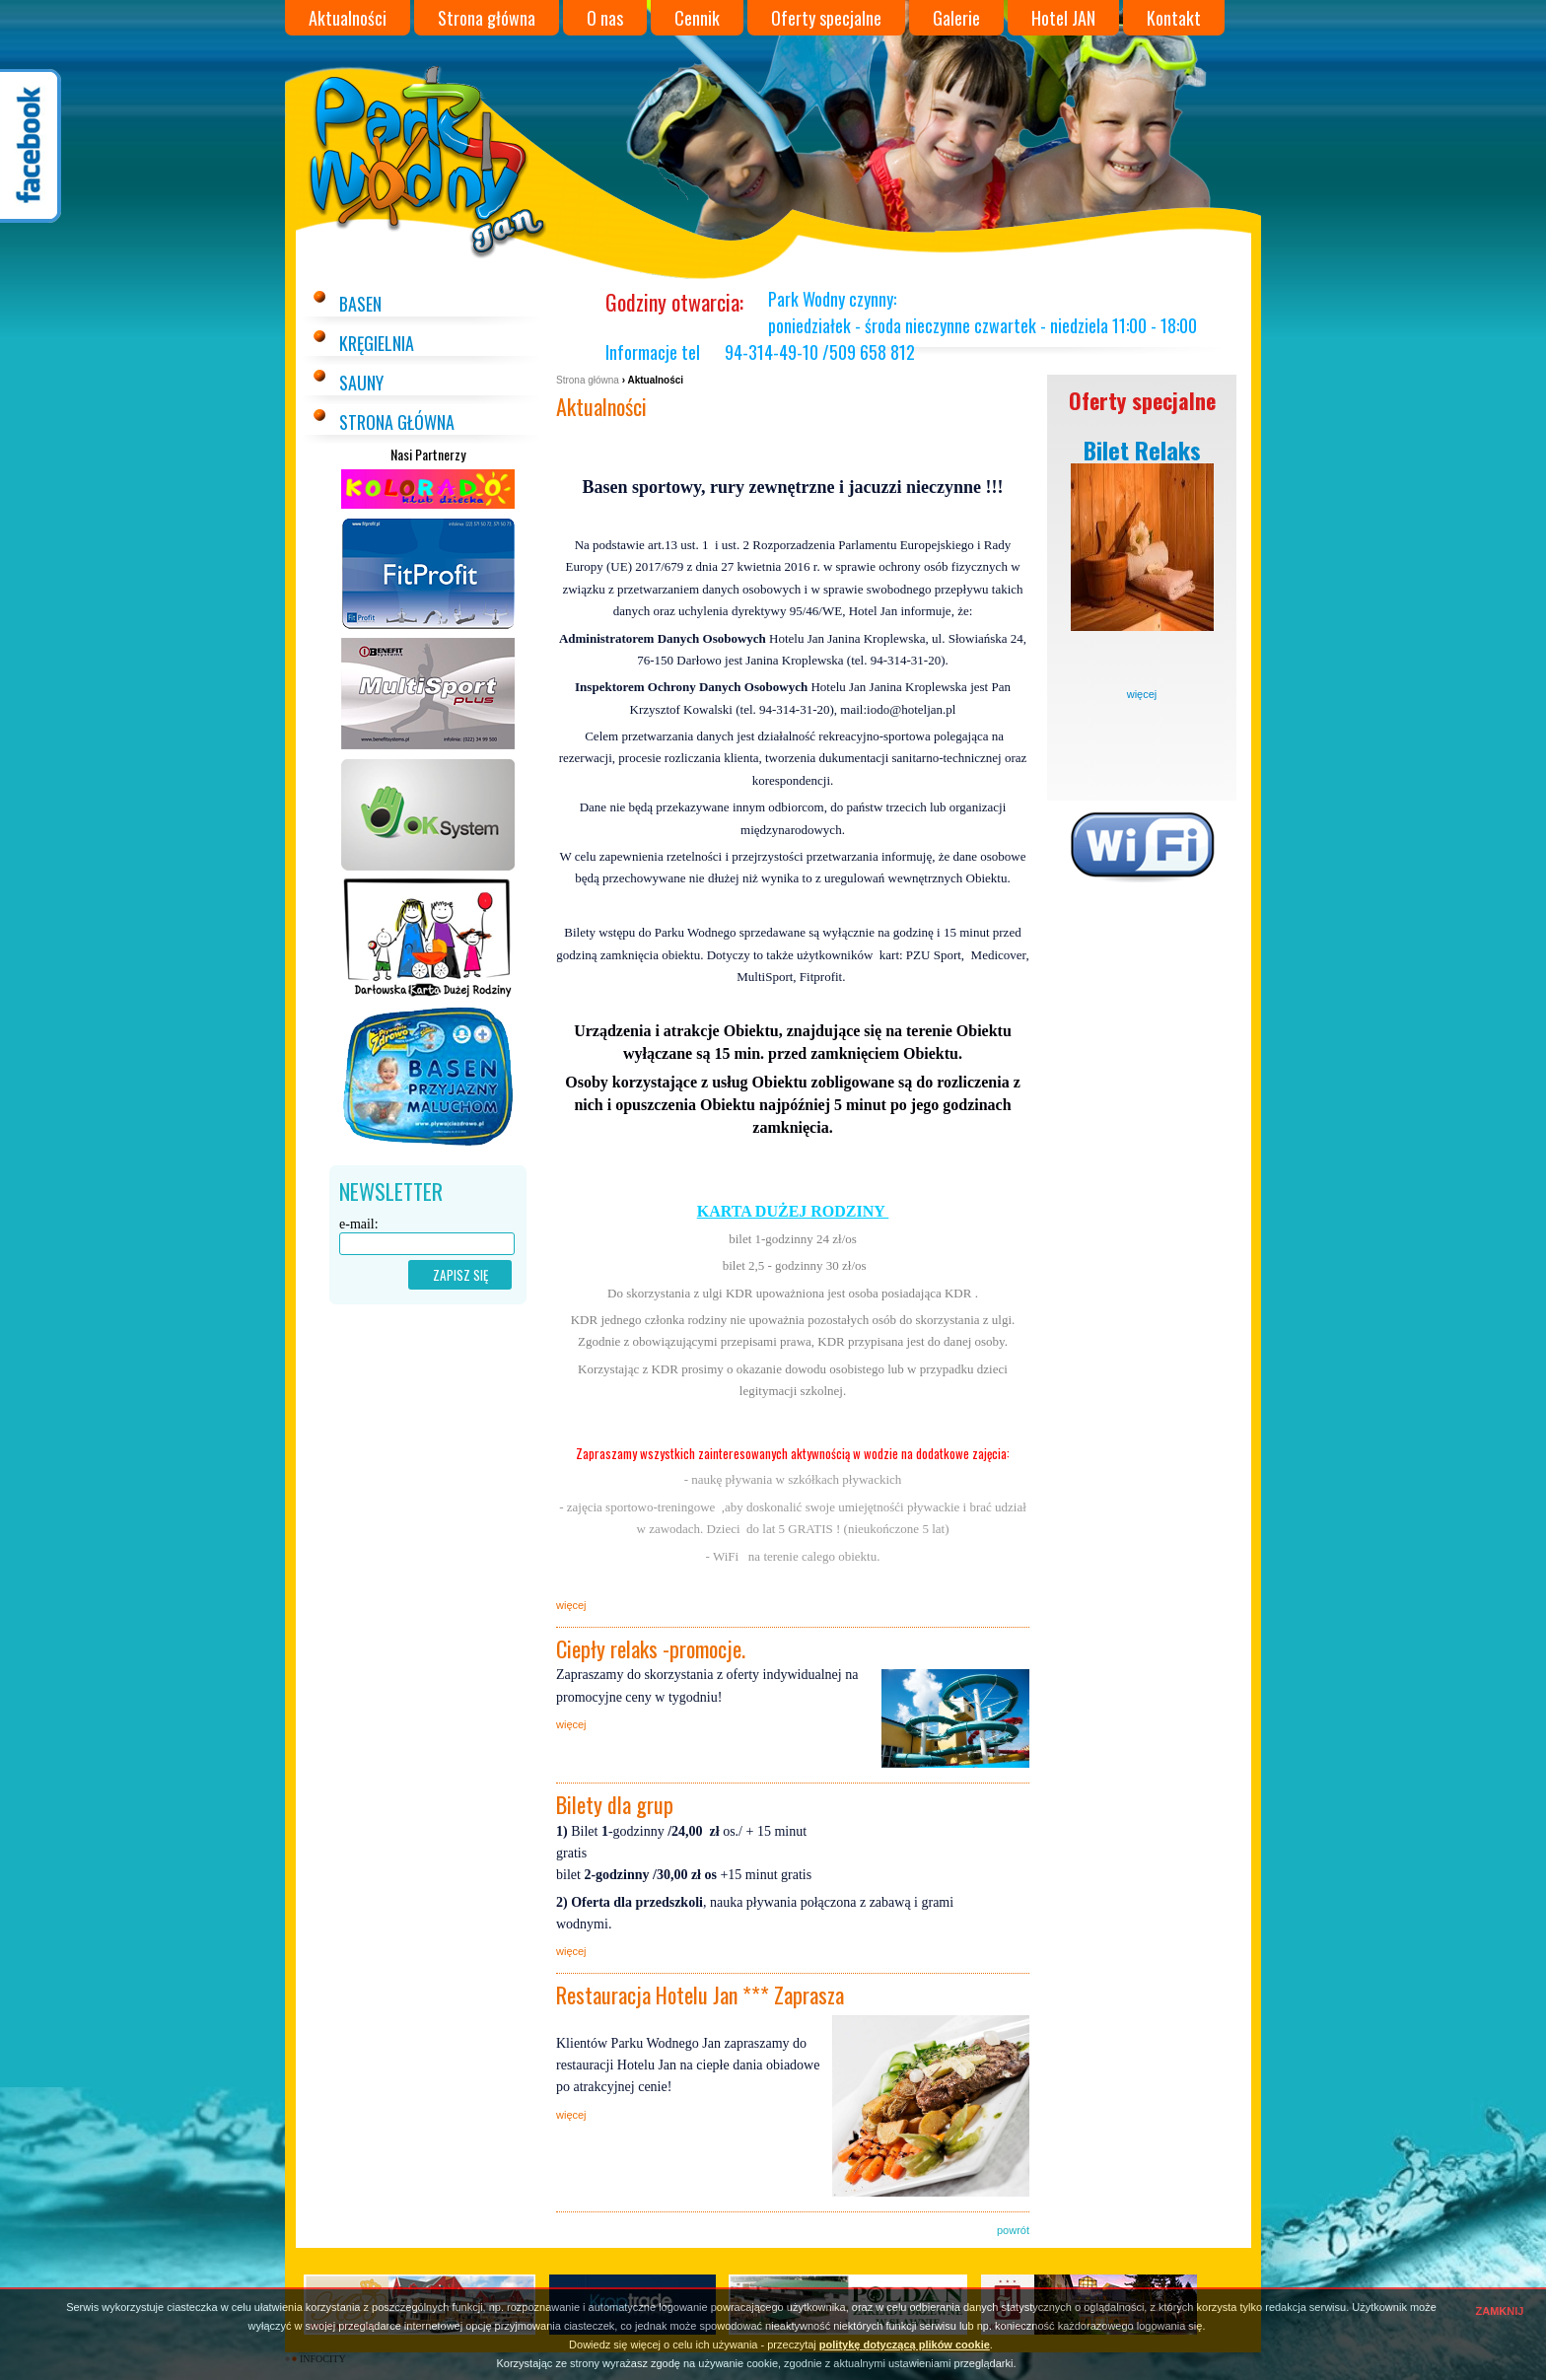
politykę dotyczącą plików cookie (904, 2344)
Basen (360, 303)
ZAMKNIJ (1500, 2311)
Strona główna (486, 18)
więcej (1142, 694)
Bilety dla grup (614, 1804)
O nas (605, 18)
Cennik (697, 18)
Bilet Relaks (1142, 449)
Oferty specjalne (826, 18)
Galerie (956, 18)
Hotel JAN (1063, 18)
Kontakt (1174, 18)
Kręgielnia (376, 343)
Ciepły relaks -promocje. (650, 1648)
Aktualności (347, 18)
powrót (1013, 2230)
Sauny (361, 382)
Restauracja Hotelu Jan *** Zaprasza (700, 1994)
